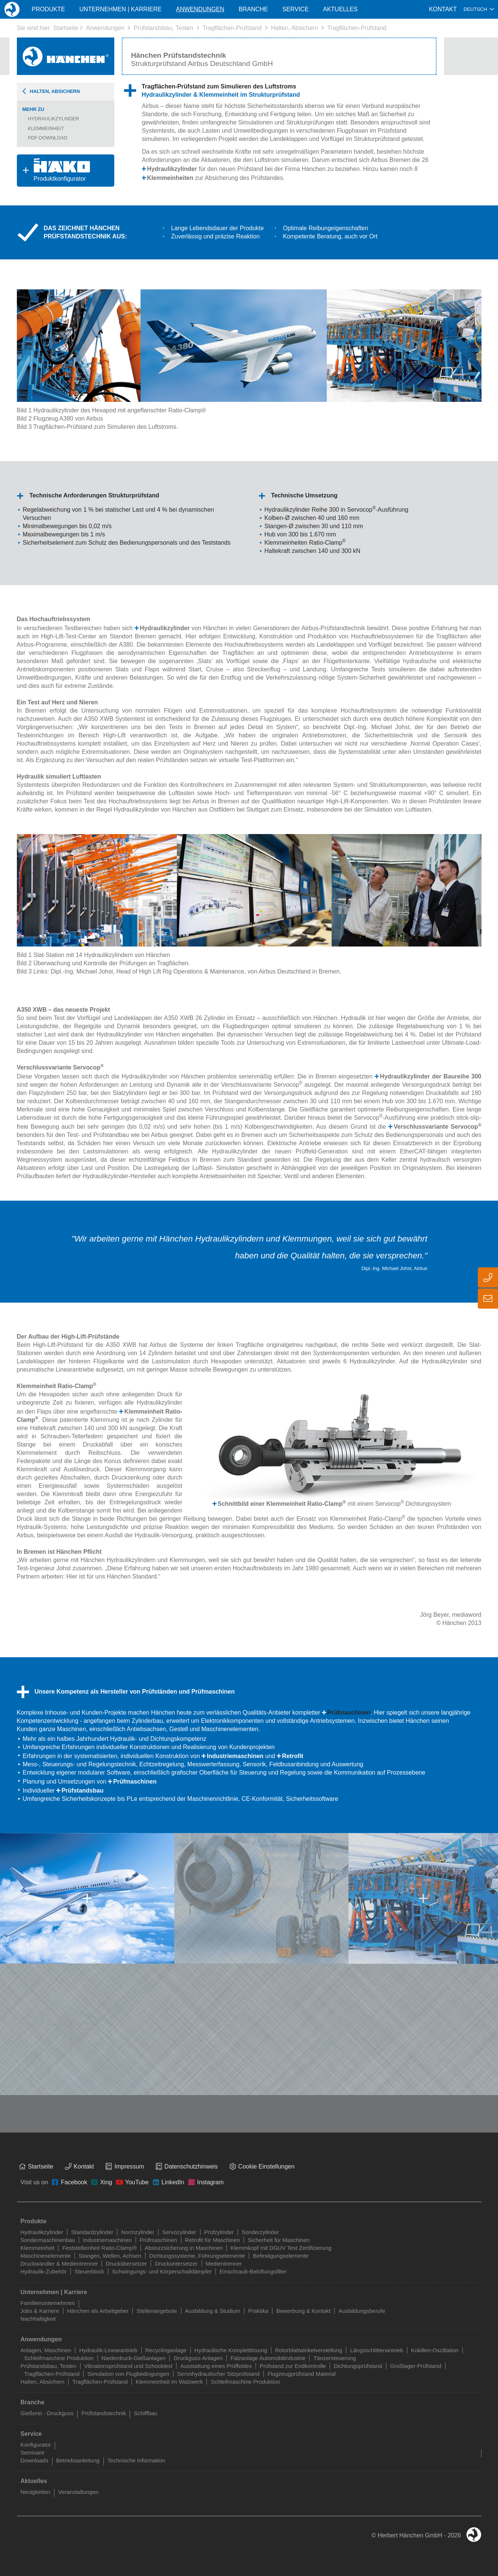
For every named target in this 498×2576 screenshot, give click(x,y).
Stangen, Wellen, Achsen (110, 2256)
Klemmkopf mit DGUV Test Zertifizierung (280, 2248)
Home (12, 9)
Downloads (34, 2460)
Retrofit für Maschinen (212, 2240)
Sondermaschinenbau (48, 2240)
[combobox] (479, 9)
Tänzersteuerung (334, 2358)
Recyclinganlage (166, 2350)
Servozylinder (179, 2232)
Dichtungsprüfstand (358, 2366)
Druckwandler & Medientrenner (59, 2263)
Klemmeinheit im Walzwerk (169, 2381)
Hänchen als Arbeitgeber (98, 2311)
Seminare (33, 2452)
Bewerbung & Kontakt (303, 2311)
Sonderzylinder (260, 2232)
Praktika (258, 2311)
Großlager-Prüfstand (415, 2366)
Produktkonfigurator (53, 170)
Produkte (48, 9)
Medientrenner (224, 2263)
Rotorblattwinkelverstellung (308, 2350)
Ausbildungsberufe (361, 2311)
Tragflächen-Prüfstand (232, 28)
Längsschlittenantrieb (376, 2350)
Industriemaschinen (235, 1756)
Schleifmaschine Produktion (59, 2358)
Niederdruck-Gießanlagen (134, 2358)
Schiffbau (145, 2413)
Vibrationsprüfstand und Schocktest (128, 2366)
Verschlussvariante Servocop (437, 1126)
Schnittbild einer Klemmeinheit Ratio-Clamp (282, 1504)
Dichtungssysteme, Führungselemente (197, 2256)
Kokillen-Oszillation (435, 2350)
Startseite (65, 28)
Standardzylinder (92, 2232)
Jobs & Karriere (40, 2311)
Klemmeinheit (46, 128)
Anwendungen (105, 28)
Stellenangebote (156, 2311)
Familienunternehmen (48, 2303)
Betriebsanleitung (78, 2460)
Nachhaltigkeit (38, 2318)
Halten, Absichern (294, 28)
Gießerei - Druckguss (47, 2413)
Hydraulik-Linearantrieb (108, 2350)
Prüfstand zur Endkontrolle (293, 2366)
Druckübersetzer (126, 2263)
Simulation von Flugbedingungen (128, 2374)
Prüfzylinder (219, 2232)
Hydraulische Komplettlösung (230, 2350)
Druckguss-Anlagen (198, 2358)
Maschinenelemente (46, 2256)
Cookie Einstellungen (266, 2166)
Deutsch (475, 9)
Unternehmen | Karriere (120, 9)
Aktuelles (340, 9)
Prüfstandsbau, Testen (163, 28)
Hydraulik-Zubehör (44, 2271)
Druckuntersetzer (176, 2263)
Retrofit (293, 1756)
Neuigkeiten (35, 2492)
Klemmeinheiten (170, 178)
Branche (253, 9)
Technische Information (136, 2460)
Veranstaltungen (78, 2492)
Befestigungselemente (280, 2256)
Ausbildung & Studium (213, 2311)
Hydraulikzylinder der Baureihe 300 (431, 1076)
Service (296, 9)
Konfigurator (36, 2444)
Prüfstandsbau (82, 1790)
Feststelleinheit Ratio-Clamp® (99, 2248)
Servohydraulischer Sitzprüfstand (218, 2374)
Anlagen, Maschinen (46, 2350)
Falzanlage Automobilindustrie (267, 2358)
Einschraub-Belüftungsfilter (253, 2271)
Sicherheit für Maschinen (279, 2240)
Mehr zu (33, 109)
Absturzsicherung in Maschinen (184, 2248)
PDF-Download (47, 138)
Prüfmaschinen (349, 1712)
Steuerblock (89, 2271)
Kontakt (443, 9)
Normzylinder (137, 2232)
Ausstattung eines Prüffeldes (216, 2366)
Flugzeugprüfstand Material (302, 2374)
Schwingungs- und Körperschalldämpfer (162, 2271)
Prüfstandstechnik (103, 2413)
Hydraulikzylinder (53, 118)
